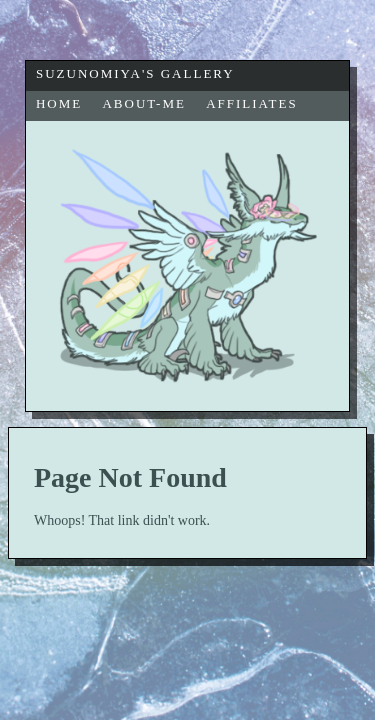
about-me (143, 103)
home (59, 103)
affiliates (252, 103)
